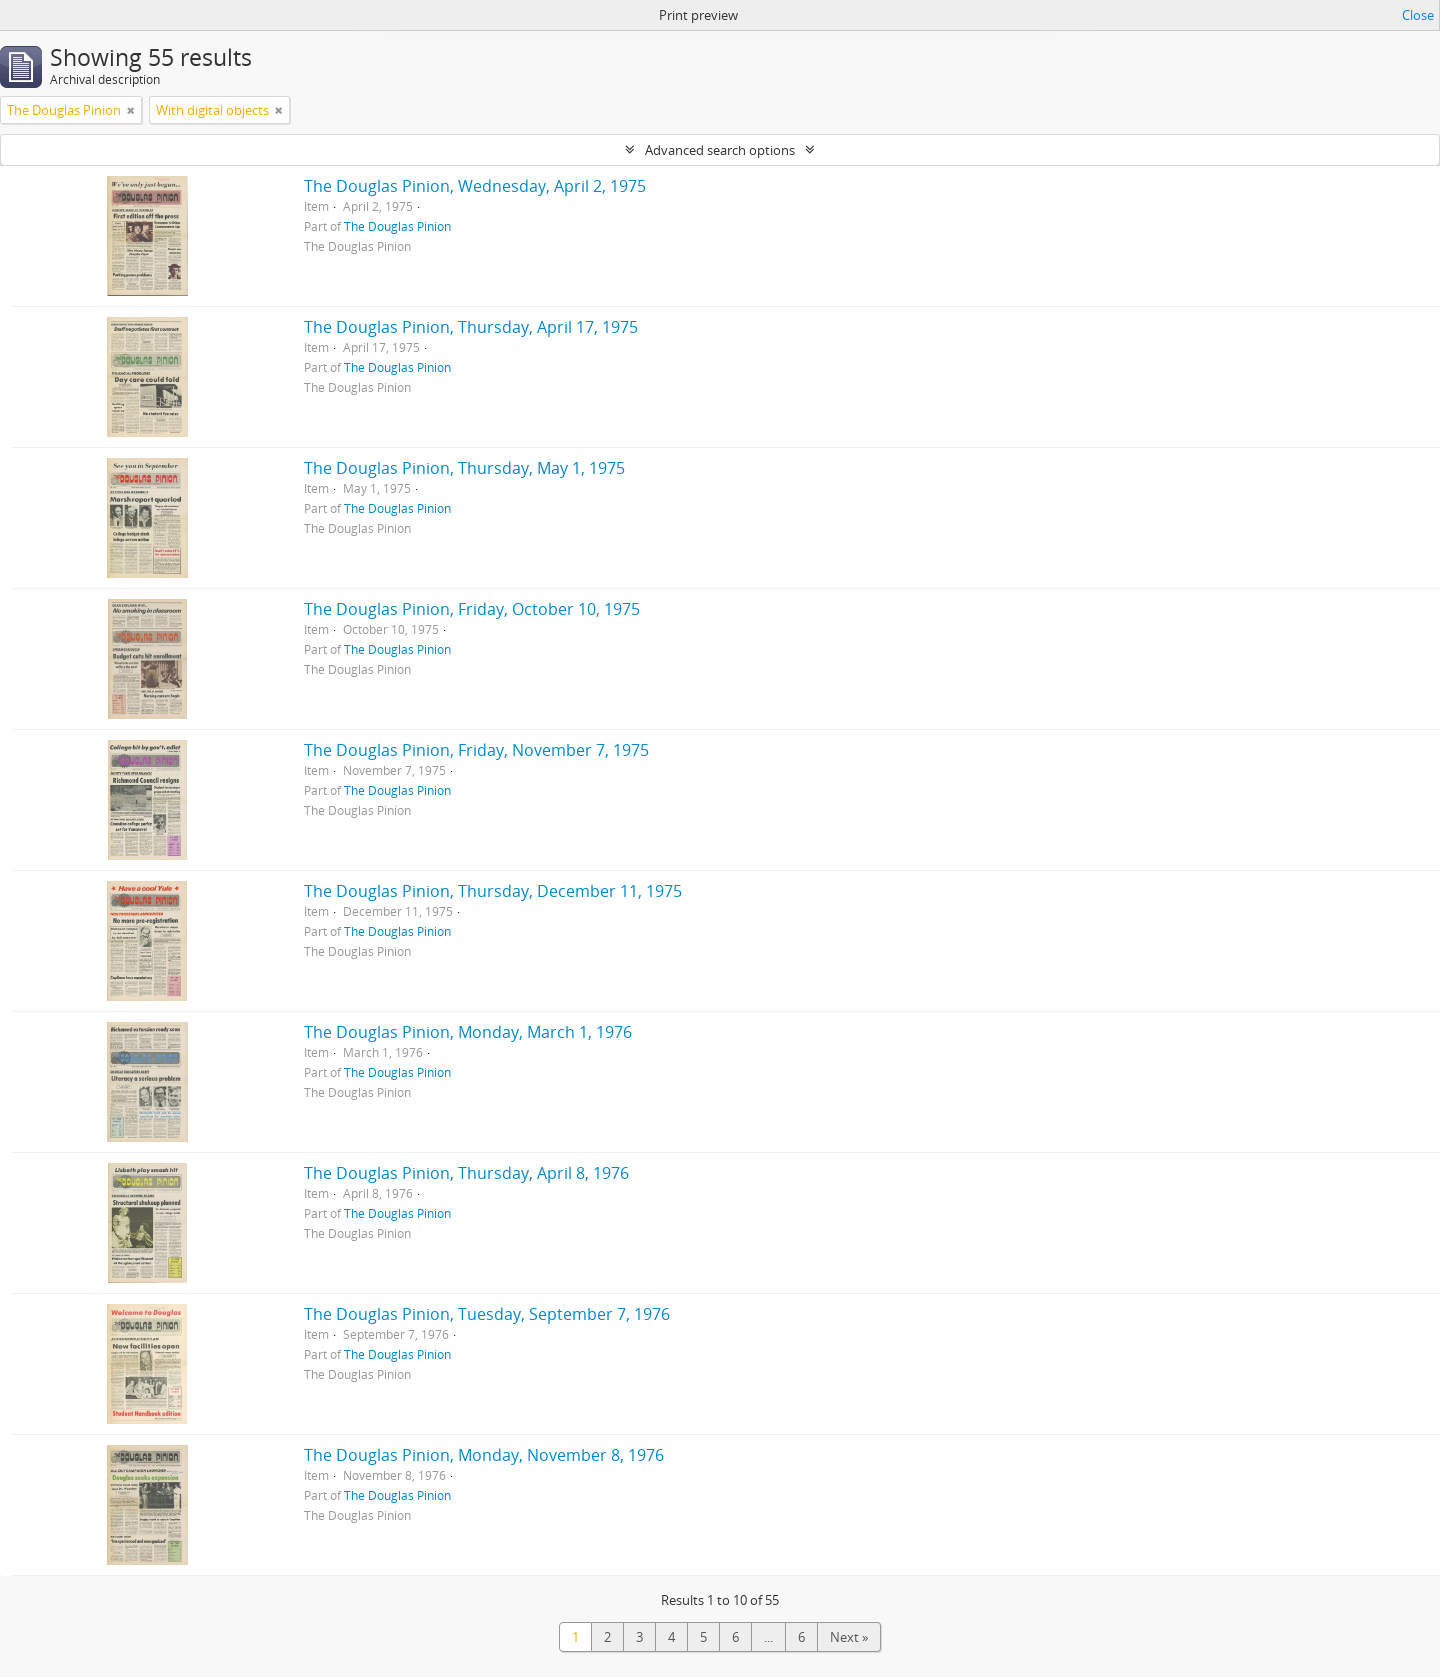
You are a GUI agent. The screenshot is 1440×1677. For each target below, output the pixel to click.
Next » (849, 1637)
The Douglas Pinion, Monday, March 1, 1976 (468, 1032)
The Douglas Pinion (397, 226)
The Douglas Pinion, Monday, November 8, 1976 (484, 1455)
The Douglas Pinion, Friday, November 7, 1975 (476, 750)
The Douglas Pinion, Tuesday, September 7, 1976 (487, 1314)
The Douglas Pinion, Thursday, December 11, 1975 (493, 891)
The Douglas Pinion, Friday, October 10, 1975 (472, 609)
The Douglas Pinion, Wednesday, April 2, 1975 (475, 186)
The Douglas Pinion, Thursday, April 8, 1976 (466, 1173)
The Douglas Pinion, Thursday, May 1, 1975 (464, 468)
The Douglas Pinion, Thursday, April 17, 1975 (471, 327)
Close (1418, 15)
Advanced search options (720, 150)
